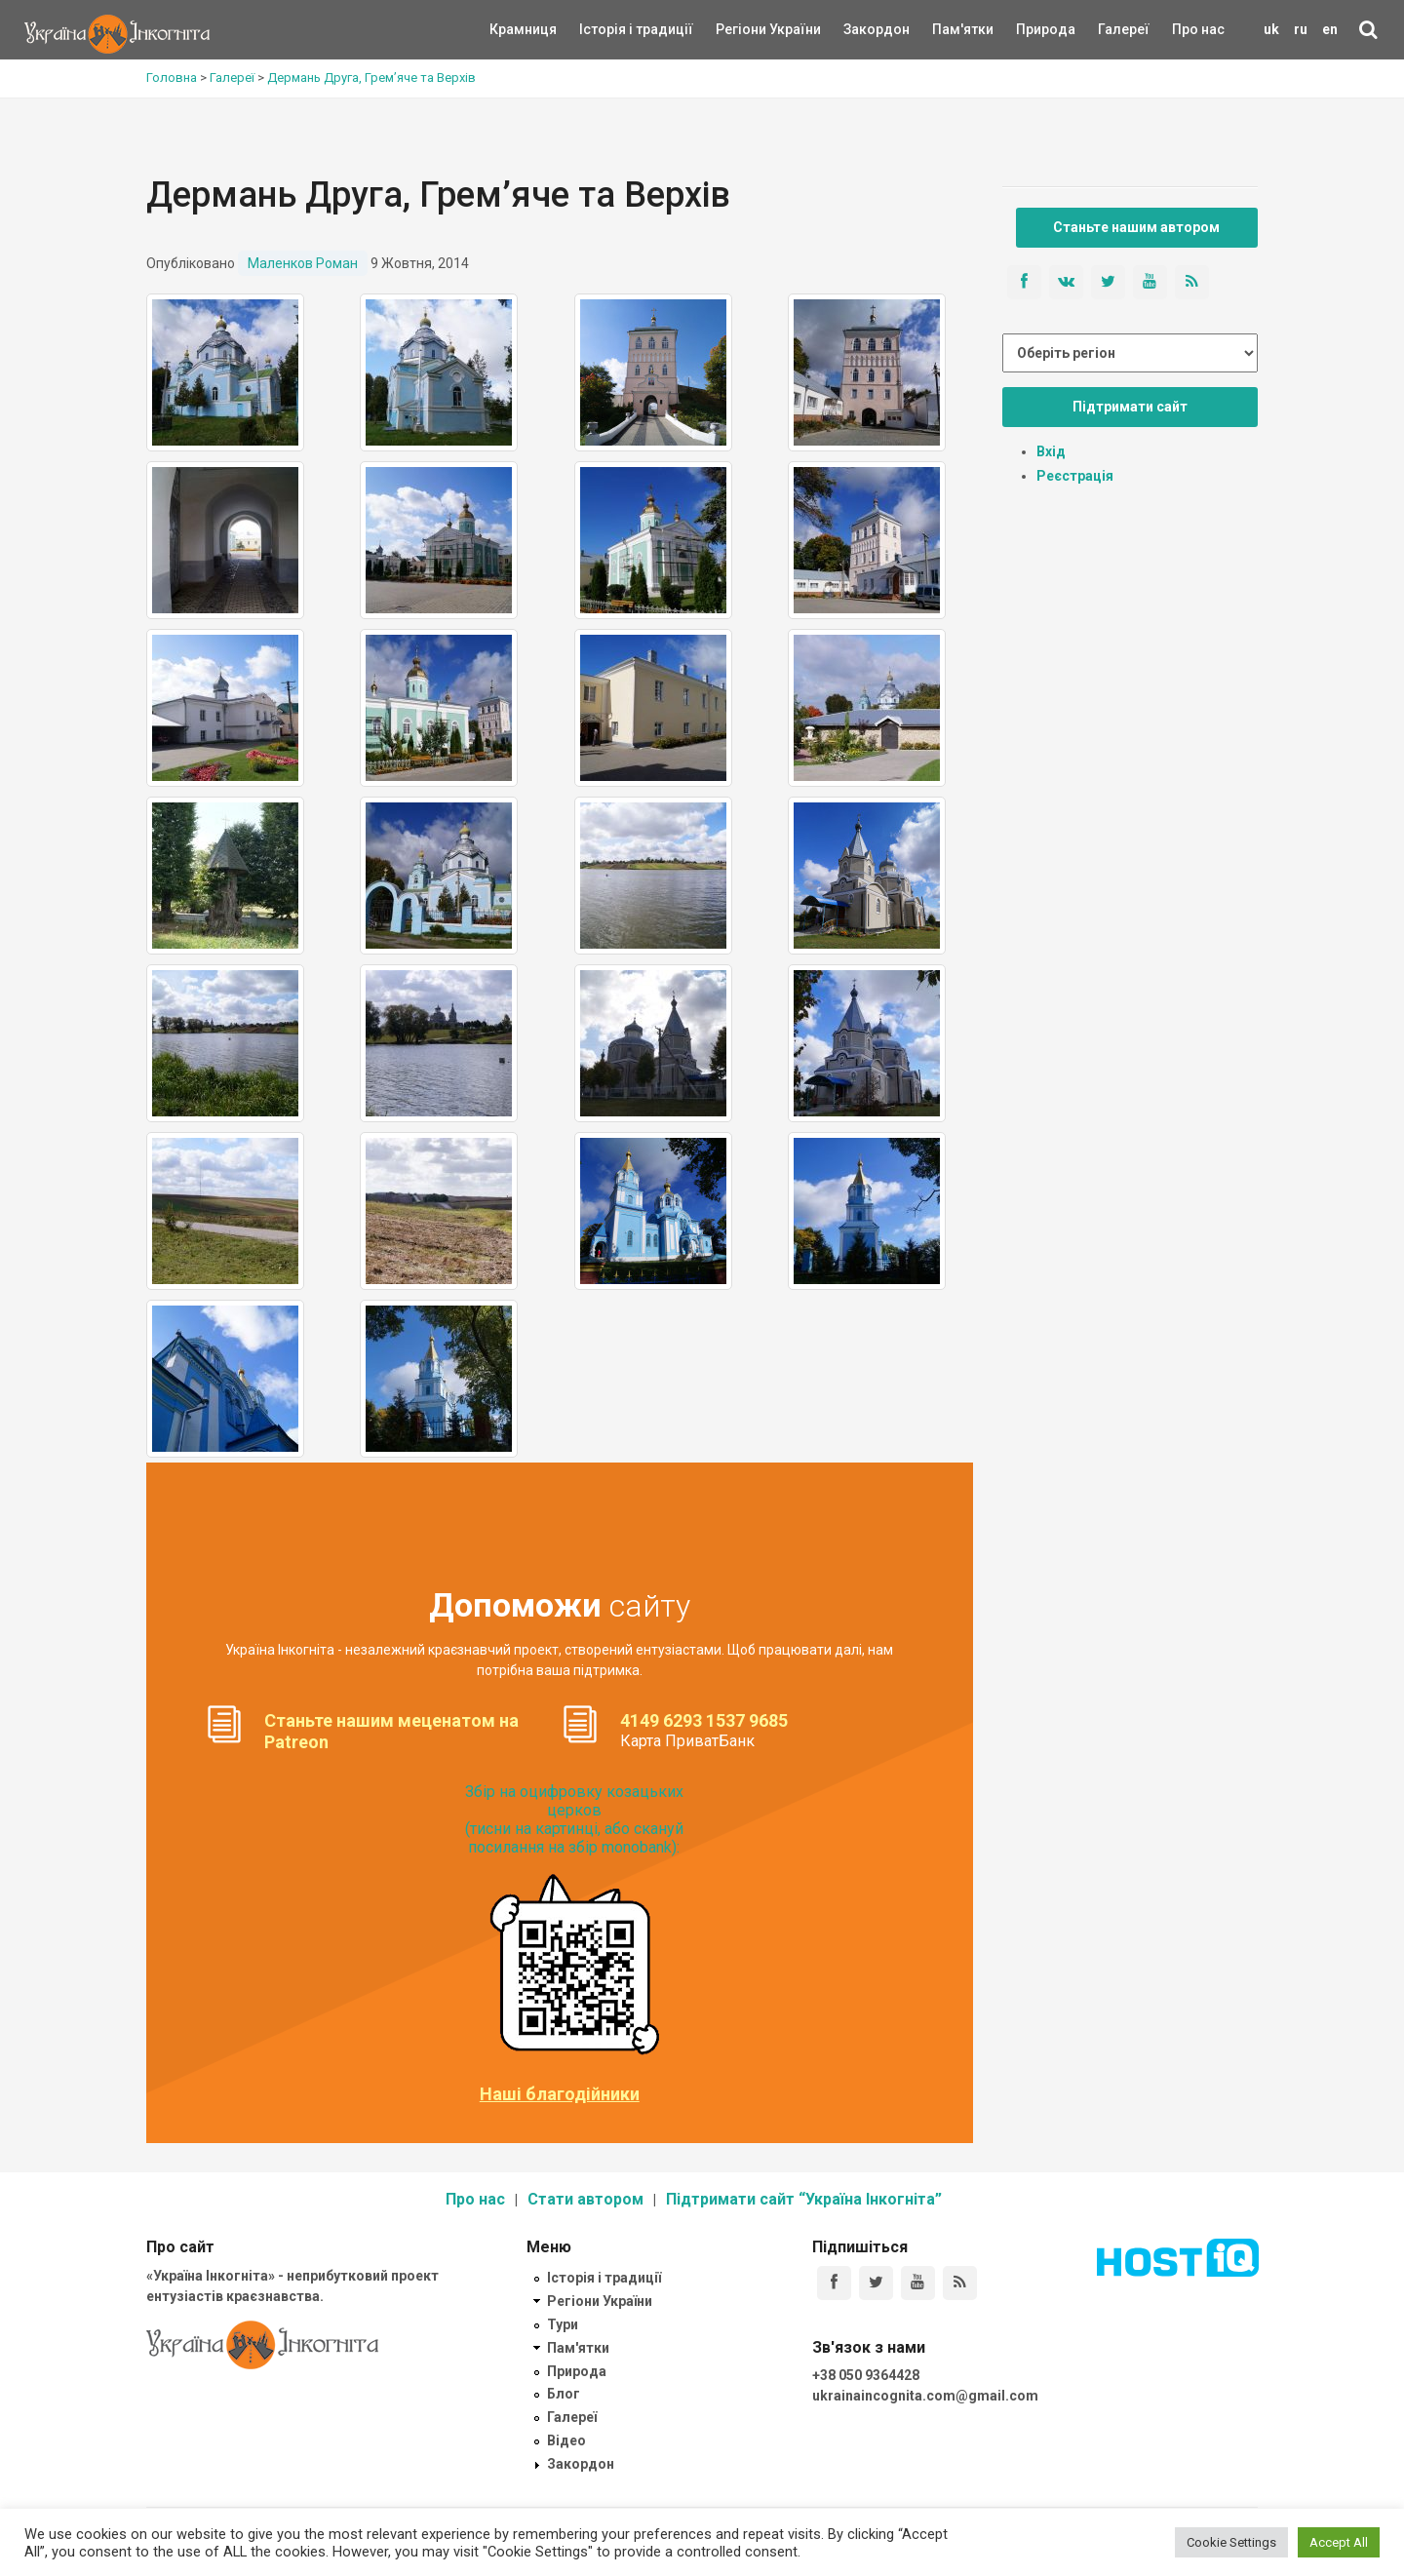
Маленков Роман (303, 263)
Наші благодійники (560, 2094)
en (1330, 29)
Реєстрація (1074, 476)
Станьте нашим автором (1136, 227)
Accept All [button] (1338, 2542)
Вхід (1051, 451)
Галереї (1124, 29)
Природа (1031, 29)
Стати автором (585, 2199)
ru (1300, 29)
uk (1271, 29)
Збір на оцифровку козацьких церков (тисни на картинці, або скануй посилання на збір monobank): (574, 1819)
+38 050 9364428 (865, 2375)
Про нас (1198, 29)
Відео (566, 2440)
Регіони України (742, 29)
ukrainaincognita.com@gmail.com (925, 2395)
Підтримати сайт (1130, 406)
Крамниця (523, 29)
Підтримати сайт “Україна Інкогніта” (804, 2199)
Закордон (860, 29)
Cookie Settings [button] (1231, 2542)
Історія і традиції (608, 29)
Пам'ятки (947, 29)
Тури (562, 2324)
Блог (563, 2393)
